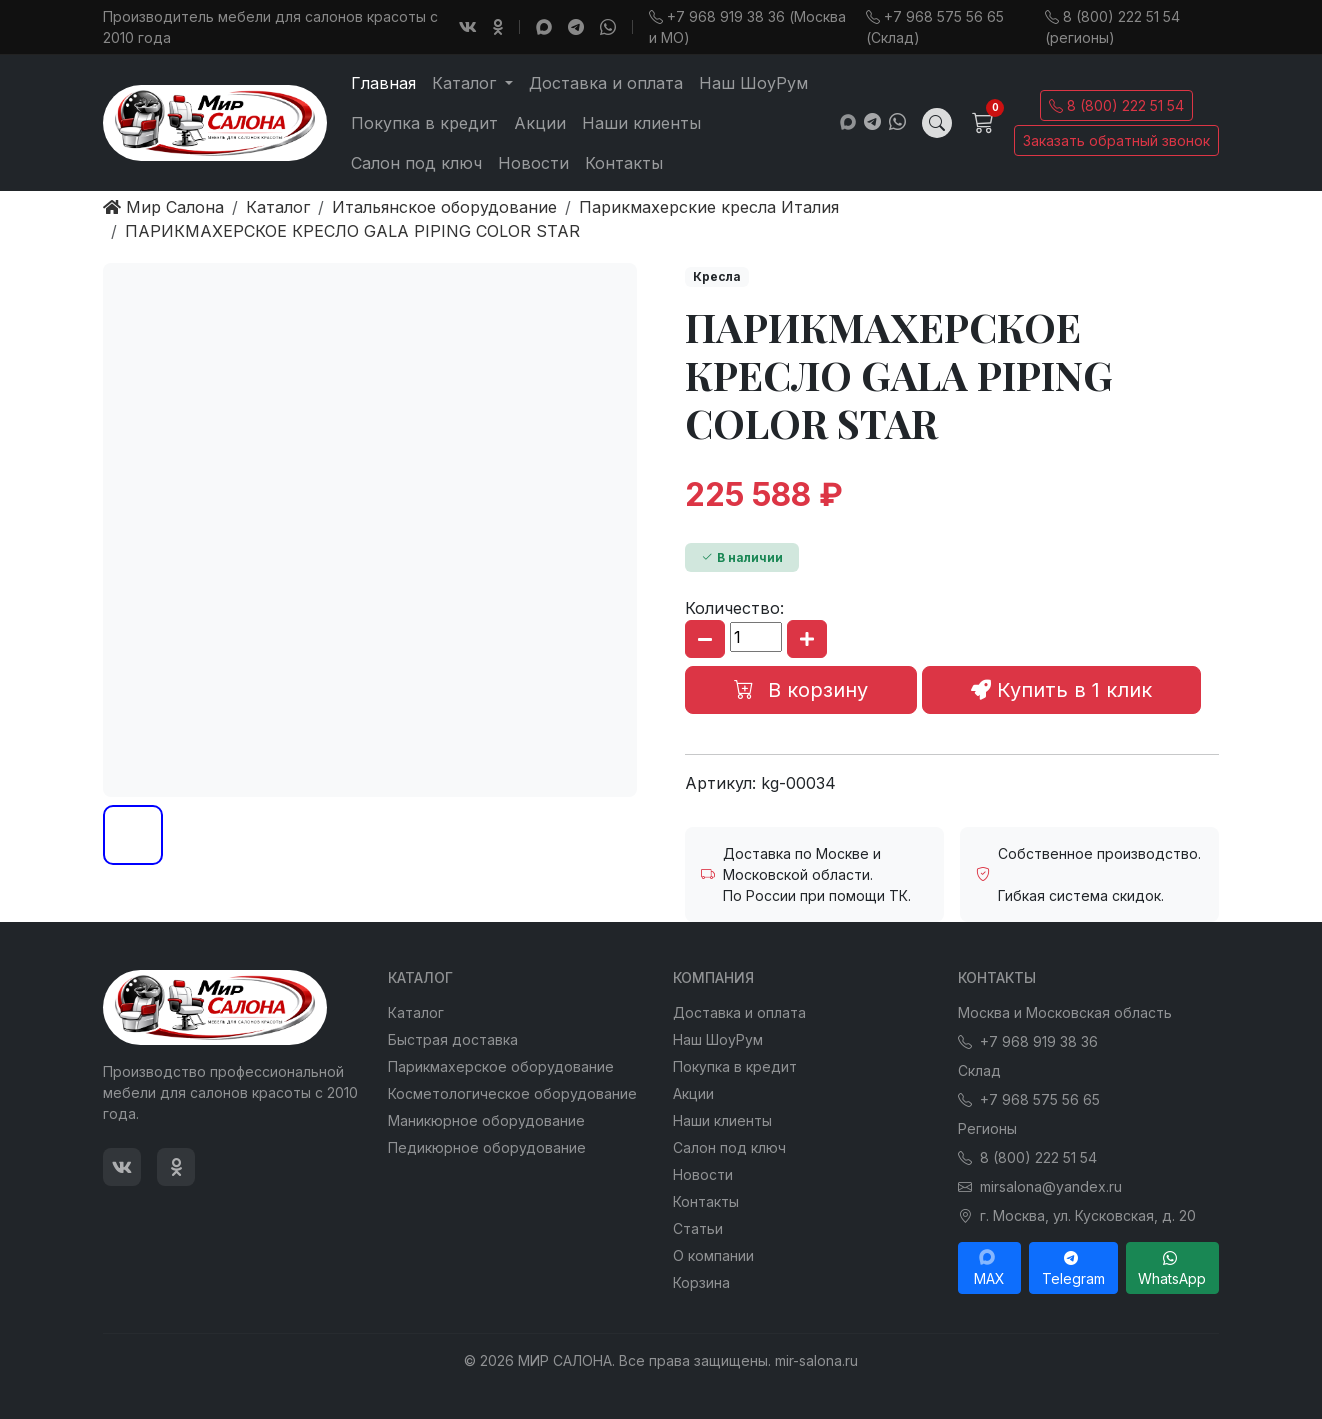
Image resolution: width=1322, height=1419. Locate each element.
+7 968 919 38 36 (1028, 1041)
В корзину (801, 690)
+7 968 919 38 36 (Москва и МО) (747, 27)
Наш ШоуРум (753, 83)
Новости (533, 163)
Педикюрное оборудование (487, 1147)
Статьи (698, 1228)
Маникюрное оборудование (486, 1120)
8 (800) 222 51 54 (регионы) (1112, 27)
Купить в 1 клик (1061, 690)
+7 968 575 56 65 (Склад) (935, 27)
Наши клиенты (641, 123)
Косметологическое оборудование (512, 1093)
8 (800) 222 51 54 (1116, 105)
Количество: (734, 608)
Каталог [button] (466, 83)
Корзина (701, 1282)
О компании (713, 1255)
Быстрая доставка (453, 1039)
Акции (540, 123)
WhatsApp (1172, 1268)
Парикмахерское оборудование (501, 1066)
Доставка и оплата (606, 83)
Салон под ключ (416, 163)
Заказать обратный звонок (1116, 140)
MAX (989, 1268)
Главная (383, 83)
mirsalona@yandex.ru (1040, 1186)
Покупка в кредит (424, 123)
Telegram (1073, 1268)
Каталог (416, 1012)
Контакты (624, 163)
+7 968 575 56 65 (1029, 1099)
